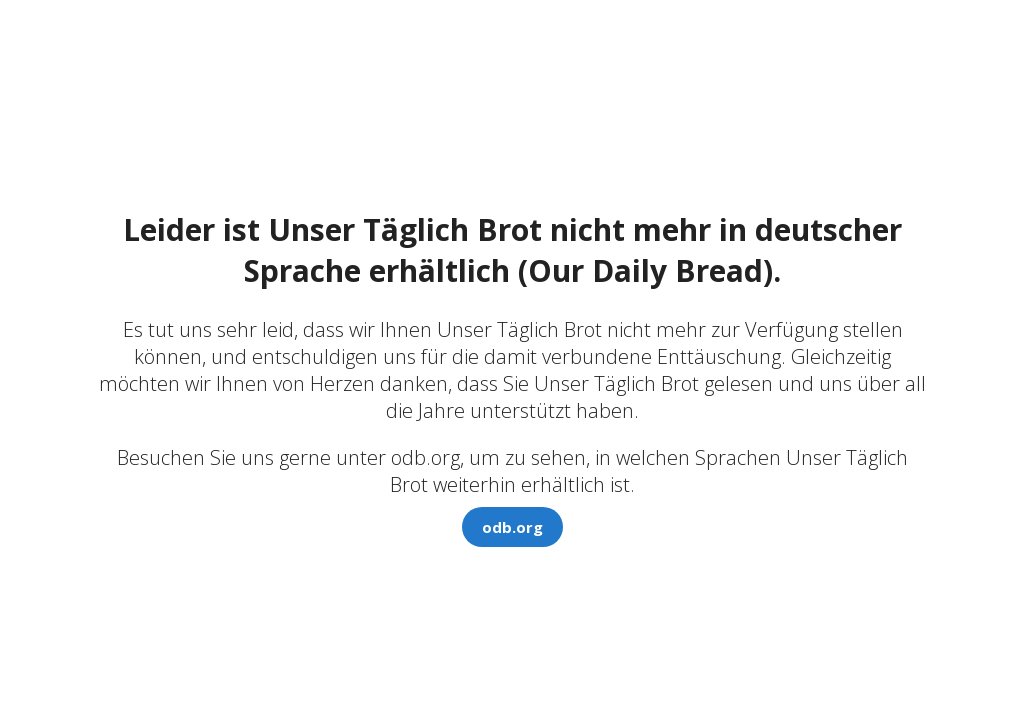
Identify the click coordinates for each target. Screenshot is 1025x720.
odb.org (512, 527)
